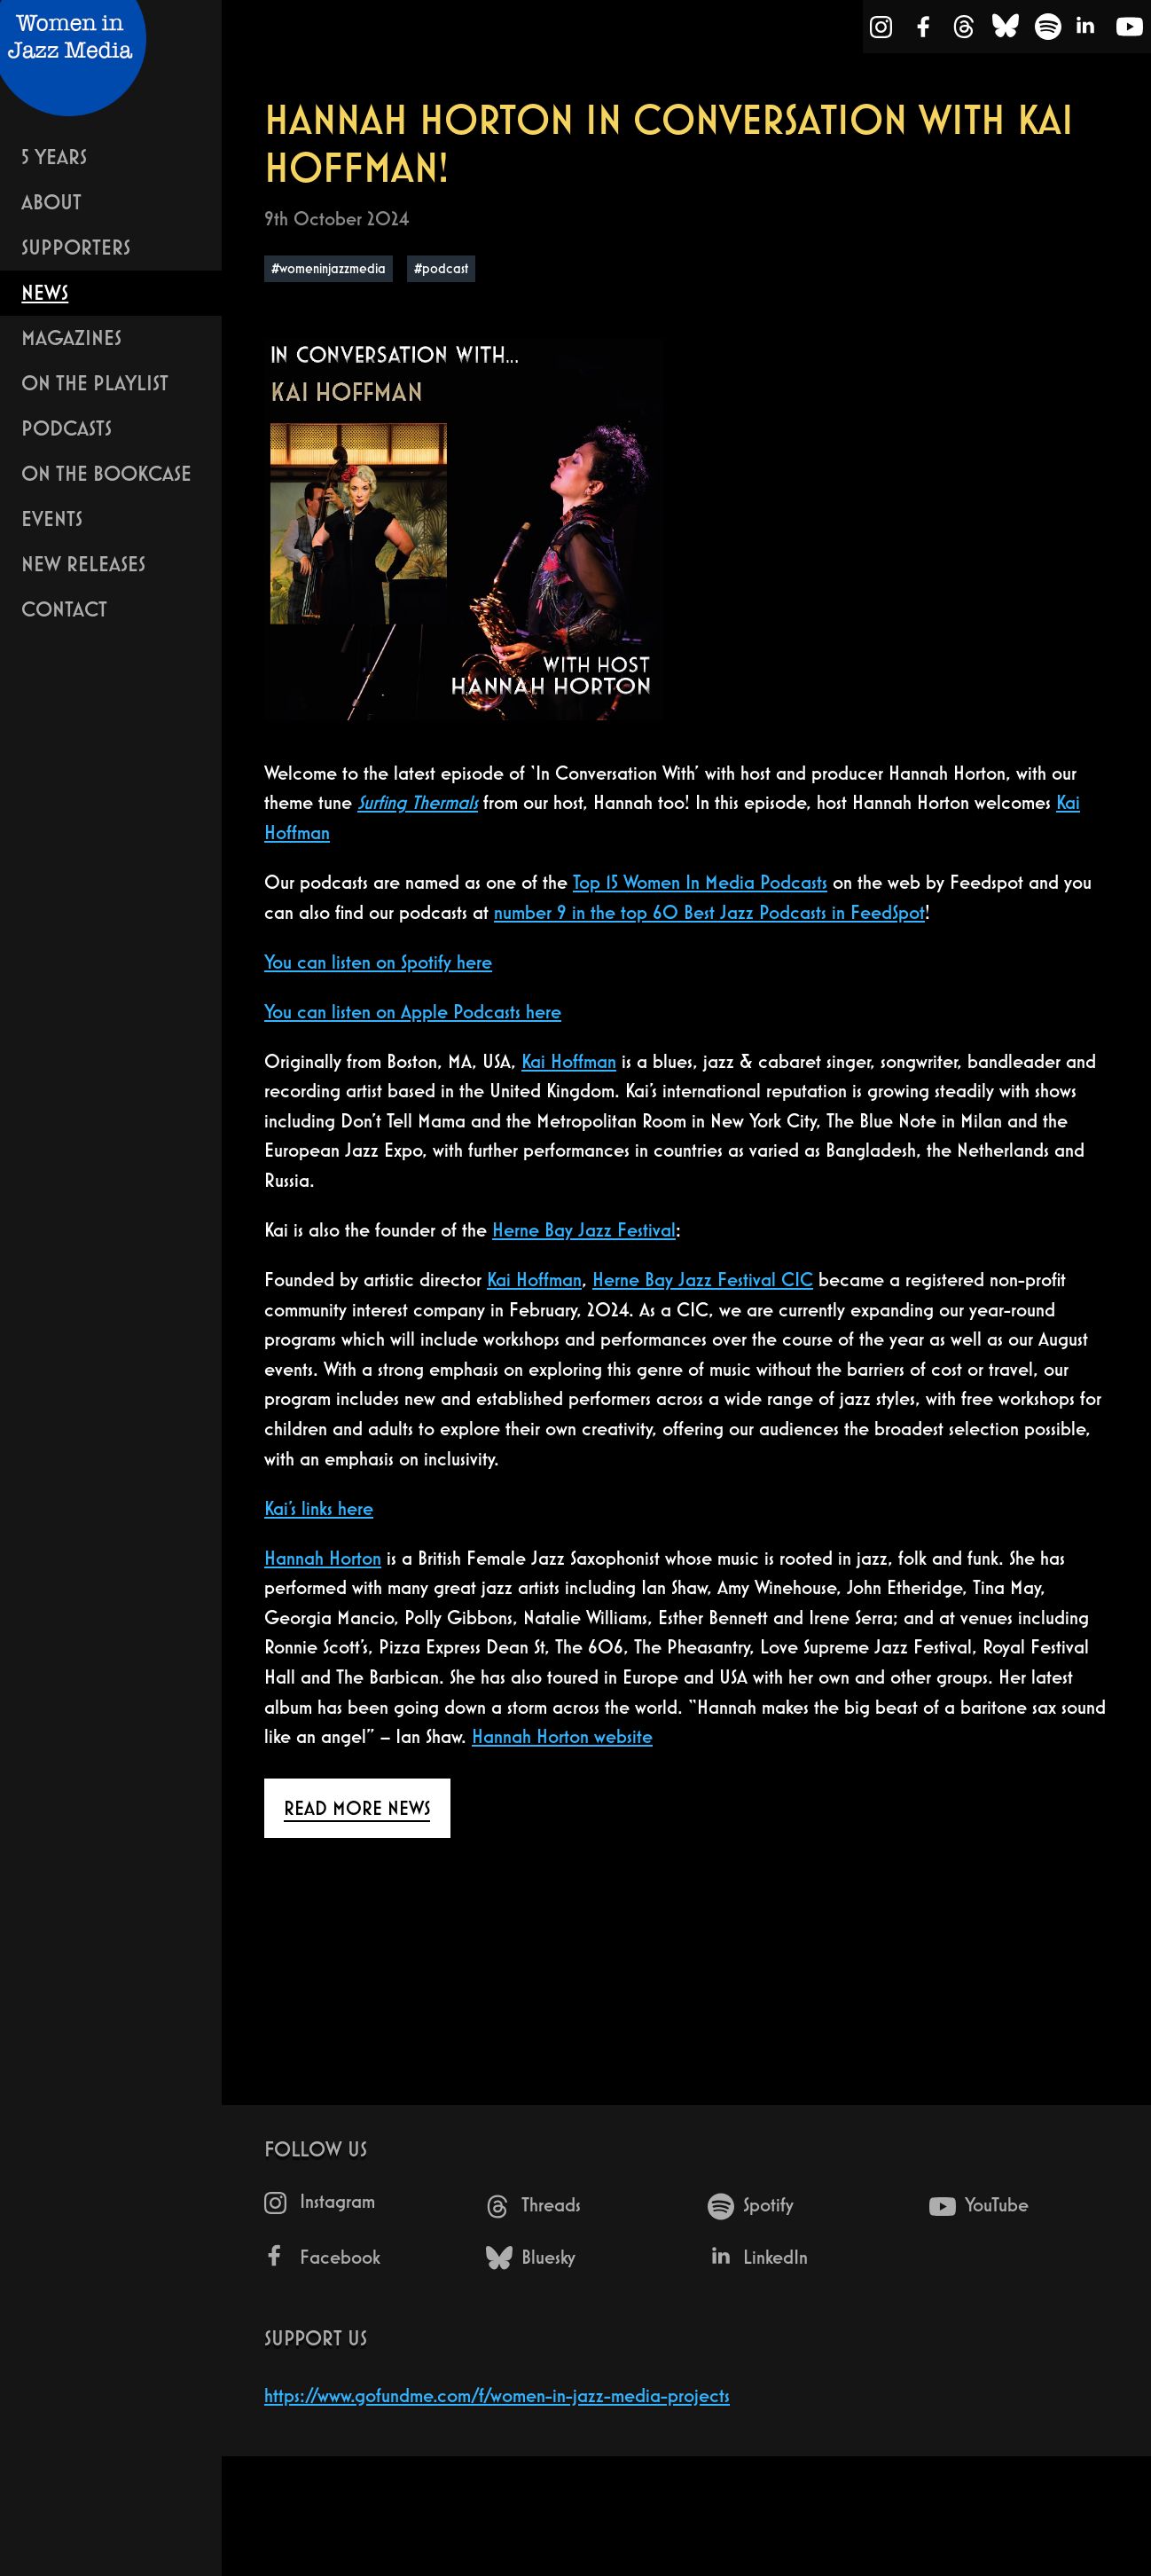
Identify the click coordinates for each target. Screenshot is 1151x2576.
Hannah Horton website (562, 1736)
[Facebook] (924, 30)
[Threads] (963, 30)
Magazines (71, 337)
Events (51, 518)
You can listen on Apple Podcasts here (412, 1012)
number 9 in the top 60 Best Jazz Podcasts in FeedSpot (709, 912)
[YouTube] (1129, 30)
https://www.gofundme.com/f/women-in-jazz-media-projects (497, 2395)
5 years (54, 156)
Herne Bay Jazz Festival (584, 1230)
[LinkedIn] (1087, 30)
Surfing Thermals (417, 802)
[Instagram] (882, 31)
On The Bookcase (106, 473)
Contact (64, 609)
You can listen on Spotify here (378, 962)
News (44, 292)
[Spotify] (1048, 30)
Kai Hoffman (568, 1061)
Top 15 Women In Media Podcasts (700, 882)
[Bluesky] (1005, 30)
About (51, 202)
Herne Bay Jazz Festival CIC (702, 1280)
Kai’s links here (318, 1508)
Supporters (75, 247)
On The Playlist (94, 383)
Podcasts (66, 428)
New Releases (83, 564)
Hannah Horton (322, 1558)
